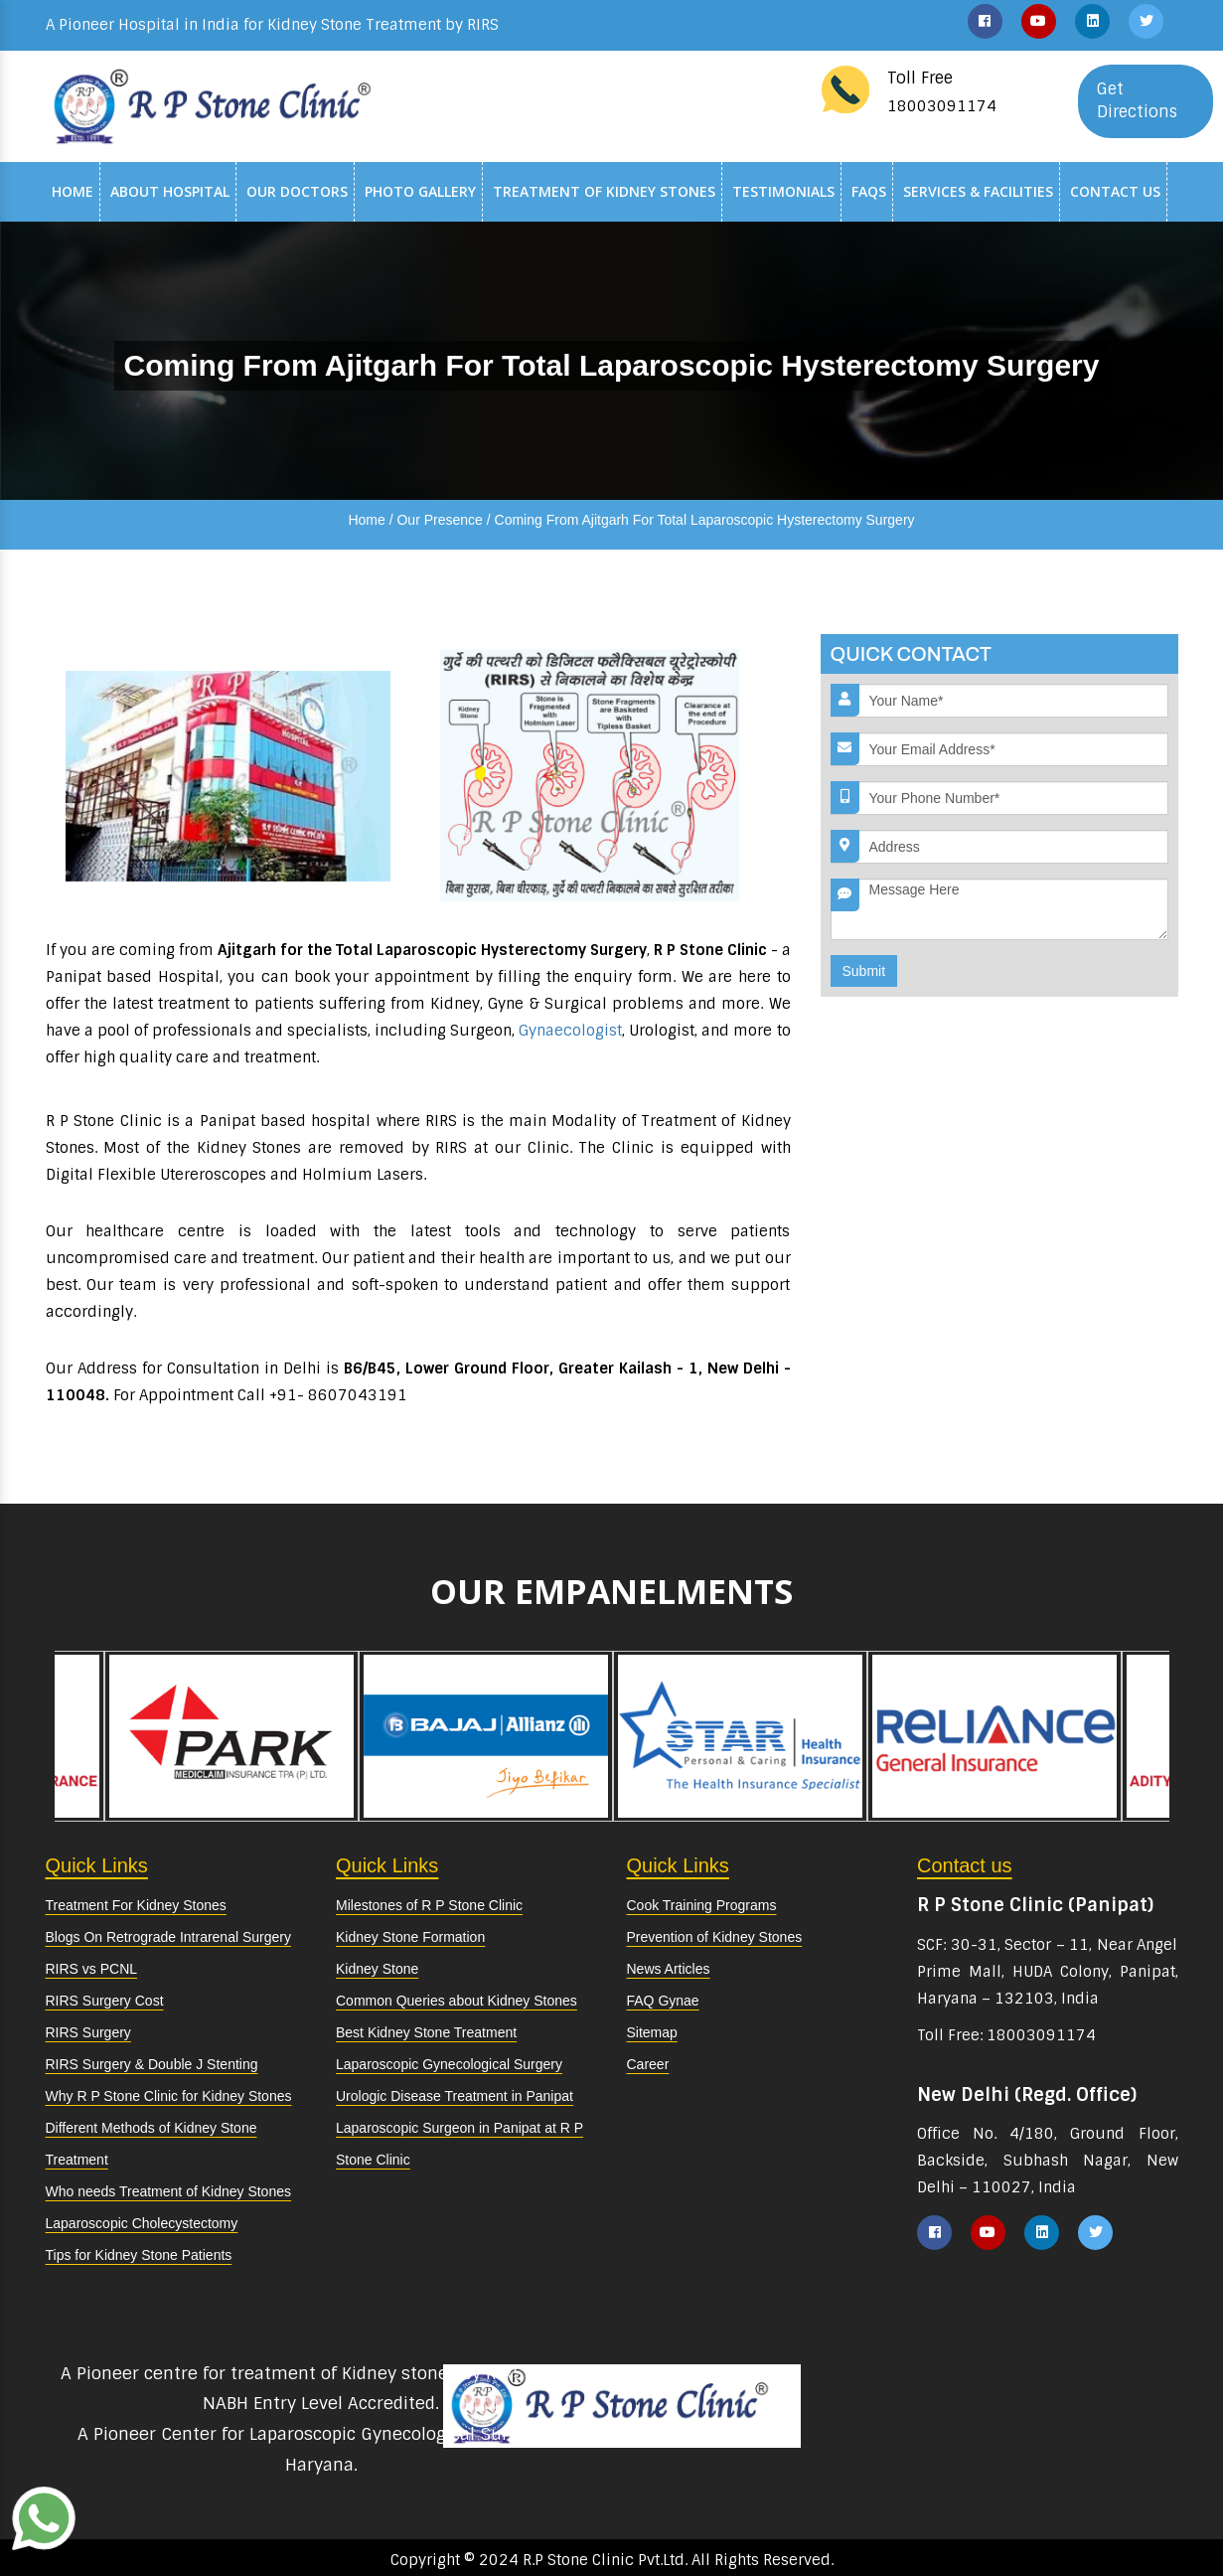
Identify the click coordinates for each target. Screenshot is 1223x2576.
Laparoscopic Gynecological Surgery (449, 2064)
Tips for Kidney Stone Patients (139, 2255)
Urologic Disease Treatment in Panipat (454, 2096)
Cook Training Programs (702, 1905)
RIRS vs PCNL (92, 1969)
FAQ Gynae (663, 2001)
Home (72, 191)
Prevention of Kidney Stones (715, 1937)
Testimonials (783, 191)
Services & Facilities (978, 191)
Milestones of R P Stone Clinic (429, 1905)
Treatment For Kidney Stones (136, 1905)
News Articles (668, 1969)
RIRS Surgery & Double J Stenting (152, 2064)
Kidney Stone (377, 1969)
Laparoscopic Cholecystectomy (142, 2223)
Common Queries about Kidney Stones (456, 2001)
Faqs (868, 191)
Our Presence (439, 520)
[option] (740, 1736)
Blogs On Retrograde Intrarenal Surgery (168, 1937)
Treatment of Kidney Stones (604, 191)
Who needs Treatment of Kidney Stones (168, 2191)
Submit (864, 971)
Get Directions (1137, 100)
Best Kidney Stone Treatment (426, 2032)
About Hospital (169, 191)
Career (648, 2064)
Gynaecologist (570, 1031)
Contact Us (1115, 191)
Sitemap (652, 2032)
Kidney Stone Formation (410, 1937)
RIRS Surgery (88, 2032)
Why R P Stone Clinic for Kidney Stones (169, 2096)
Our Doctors (297, 191)
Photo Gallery (420, 191)
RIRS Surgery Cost (105, 2001)
